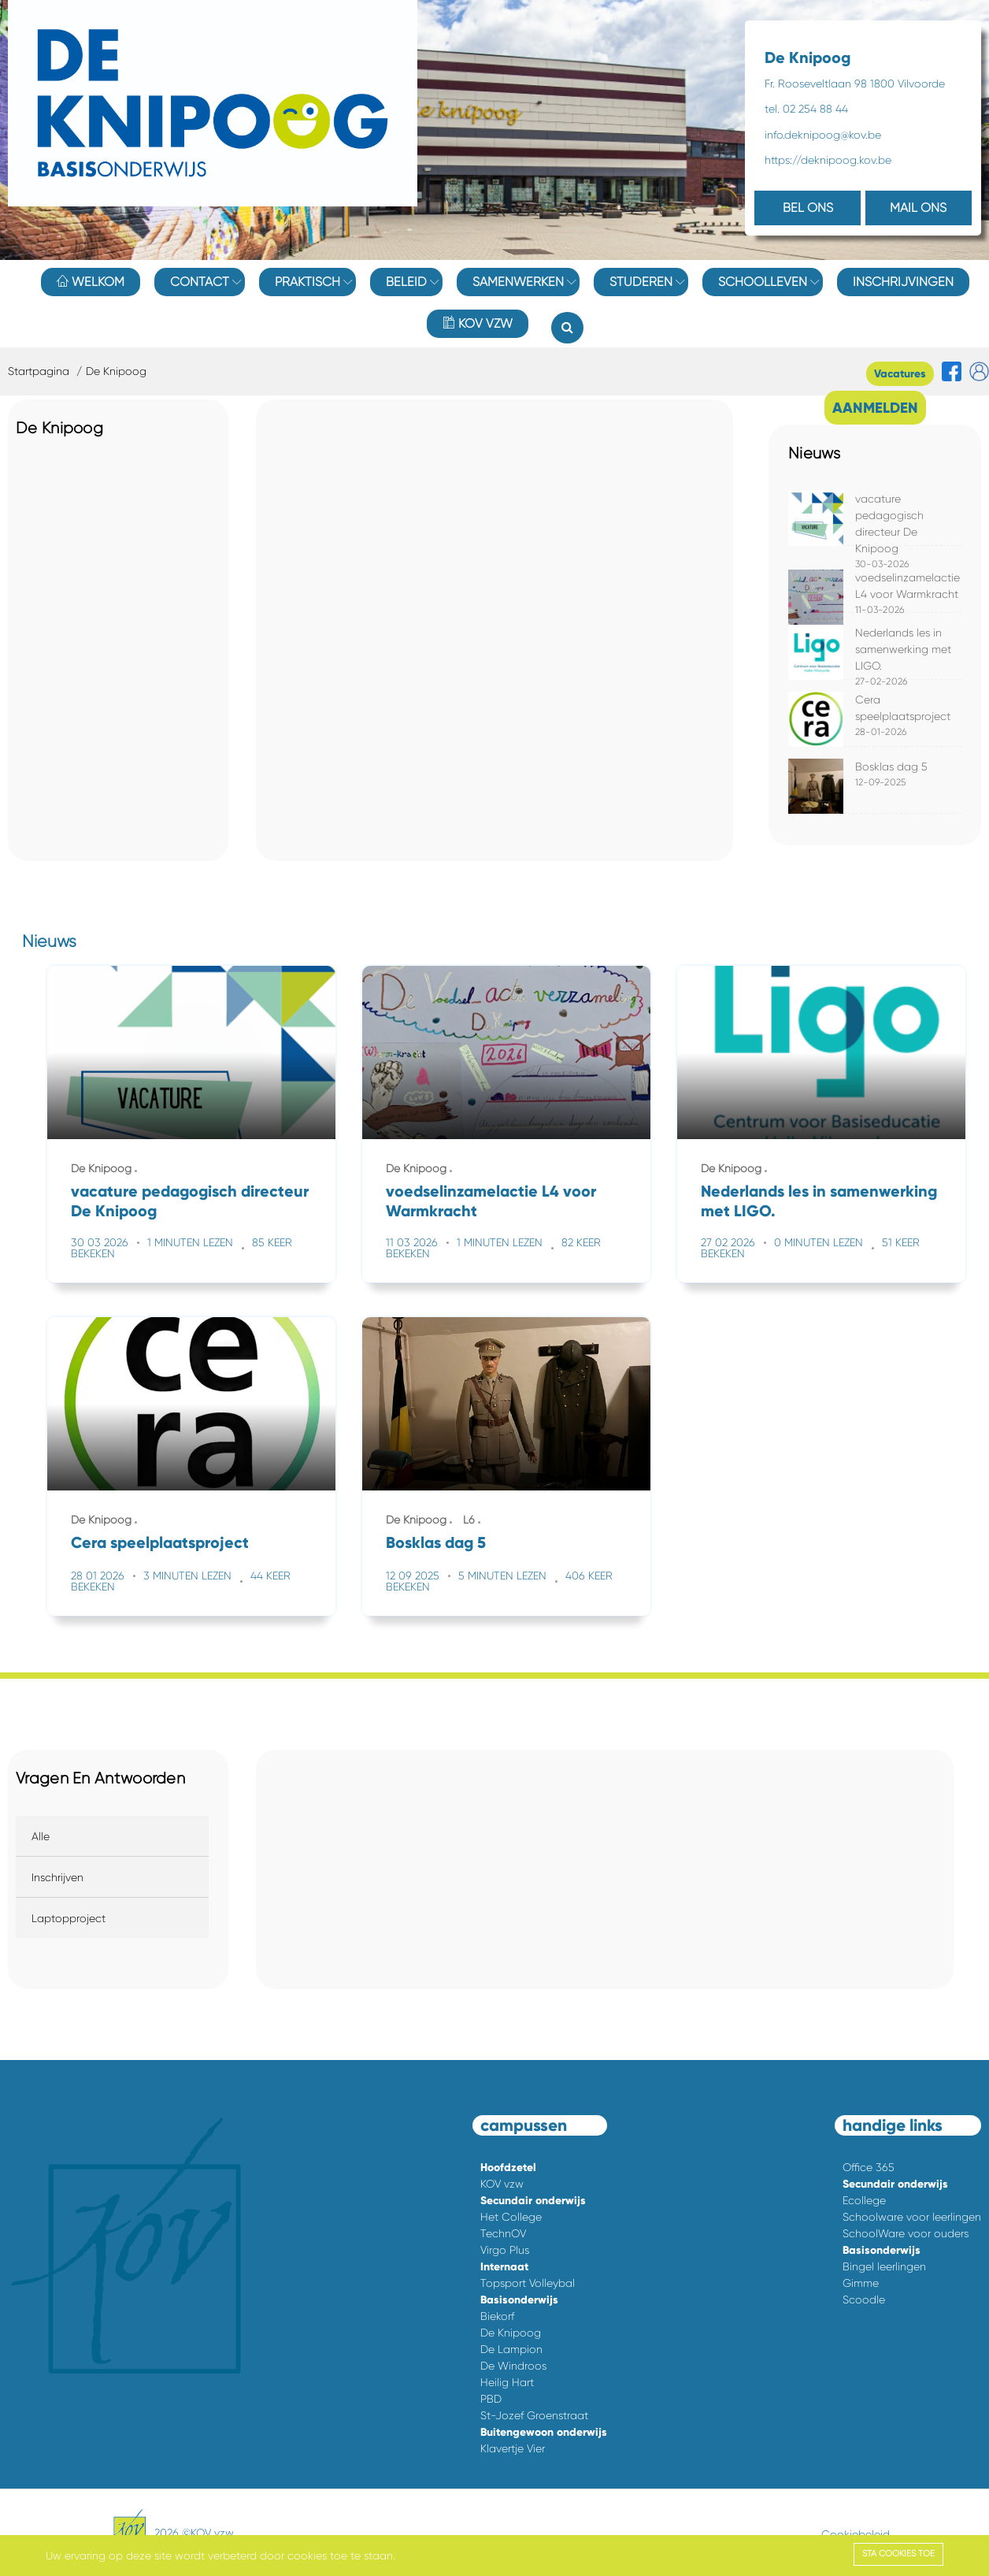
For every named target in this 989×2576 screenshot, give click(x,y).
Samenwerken (518, 281)
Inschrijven (57, 1877)
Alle (40, 1836)
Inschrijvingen (903, 281)
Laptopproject (68, 1918)
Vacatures (900, 373)
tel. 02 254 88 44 (806, 108)
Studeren (640, 281)
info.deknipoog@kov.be (823, 134)
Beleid (406, 281)
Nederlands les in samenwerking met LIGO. (903, 649)
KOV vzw (478, 323)
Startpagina (38, 371)
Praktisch (307, 281)
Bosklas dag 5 (891, 766)
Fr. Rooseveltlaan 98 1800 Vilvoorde (855, 83)
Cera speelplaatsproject (160, 1542)
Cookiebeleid (855, 2534)
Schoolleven (762, 281)
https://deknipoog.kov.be (828, 160)
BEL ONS (808, 207)
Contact (199, 281)
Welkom (90, 281)
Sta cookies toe (898, 2553)
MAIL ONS (918, 207)
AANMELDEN (875, 408)
